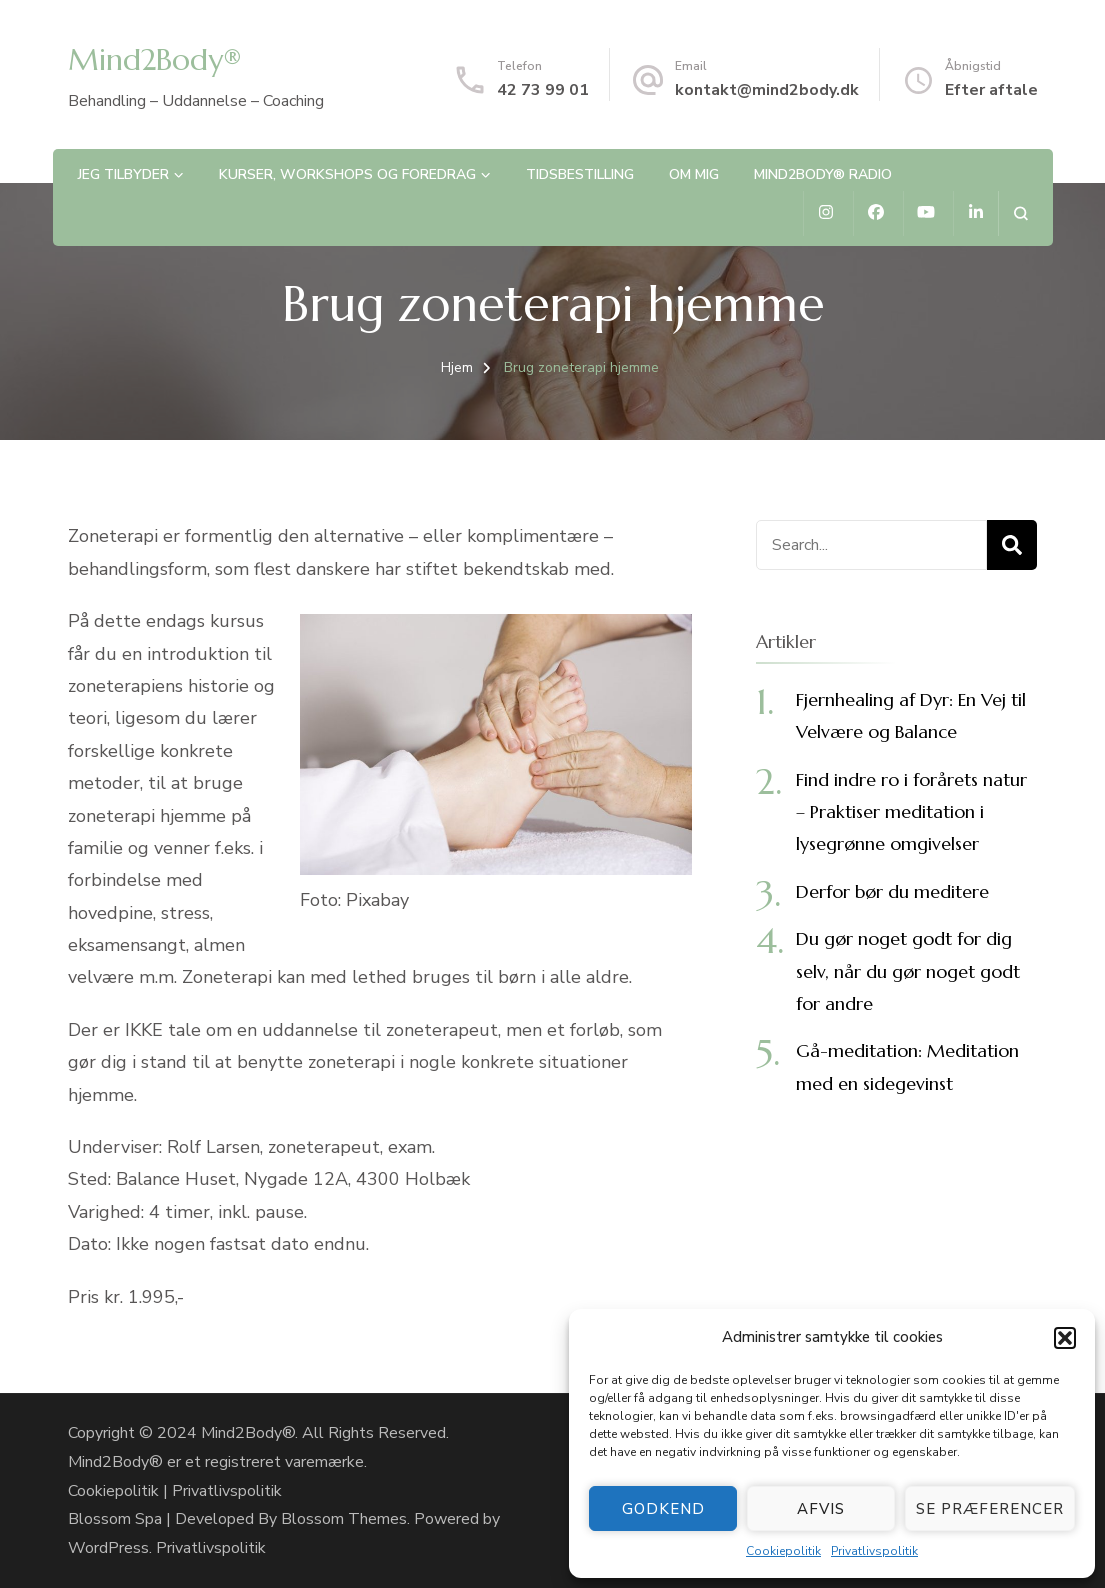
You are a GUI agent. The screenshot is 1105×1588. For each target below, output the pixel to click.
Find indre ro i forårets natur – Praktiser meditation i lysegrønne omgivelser (911, 812)
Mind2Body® (155, 59)
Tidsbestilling (580, 174)
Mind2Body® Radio (823, 174)
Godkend (663, 1509)
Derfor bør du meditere (892, 891)
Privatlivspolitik (874, 1551)
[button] (1065, 1338)
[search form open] (1020, 213)
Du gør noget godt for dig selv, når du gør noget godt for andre (908, 971)
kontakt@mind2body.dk (767, 90)
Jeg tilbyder (123, 174)
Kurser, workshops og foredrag (347, 174)
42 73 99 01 (543, 90)
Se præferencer (990, 1509)
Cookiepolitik (783, 1551)
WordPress (108, 1548)
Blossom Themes (344, 1519)
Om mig (694, 174)
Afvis (821, 1509)
